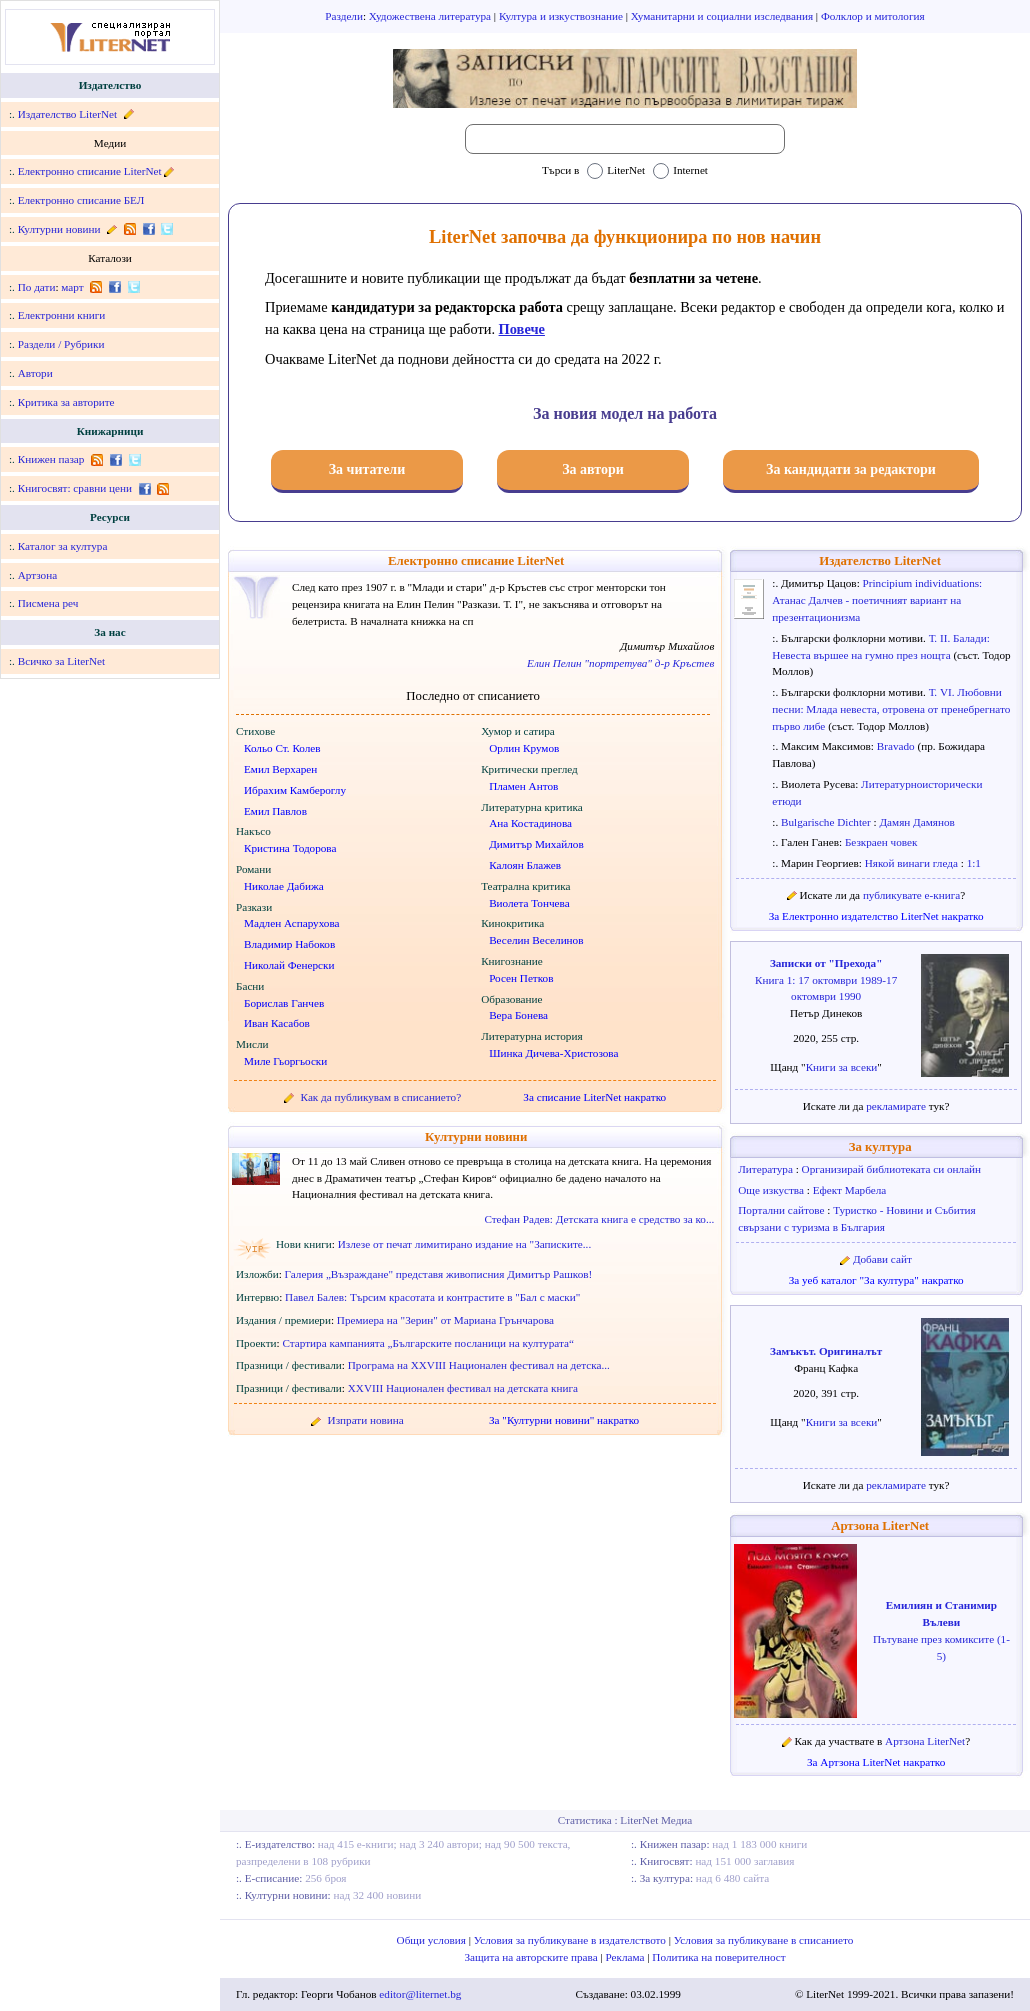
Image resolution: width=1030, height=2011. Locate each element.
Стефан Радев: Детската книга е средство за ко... (599, 1219)
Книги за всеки (842, 1067)
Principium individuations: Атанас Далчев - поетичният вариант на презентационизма (877, 600)
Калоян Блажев (525, 865)
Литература (766, 1169)
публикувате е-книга (911, 895)
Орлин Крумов (524, 748)
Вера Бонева (518, 1015)
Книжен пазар (51, 459)
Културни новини (59, 229)
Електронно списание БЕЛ (81, 200)
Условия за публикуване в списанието (764, 1940)
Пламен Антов (523, 786)
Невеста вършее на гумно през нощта (862, 655)
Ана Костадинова (530, 823)
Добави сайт (882, 1259)
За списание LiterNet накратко (594, 1097)
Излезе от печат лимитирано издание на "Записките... (465, 1244)
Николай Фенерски (289, 965)
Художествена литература (431, 16)
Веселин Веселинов (536, 940)
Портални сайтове (782, 1210)
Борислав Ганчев (284, 1003)
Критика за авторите (66, 402)
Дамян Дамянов (916, 822)
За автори (593, 469)
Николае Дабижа (284, 886)
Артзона (37, 575)
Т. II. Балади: (959, 638)
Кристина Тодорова (290, 848)
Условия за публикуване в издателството (571, 1940)
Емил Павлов (275, 811)
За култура (880, 1147)
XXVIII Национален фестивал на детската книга (463, 1388)
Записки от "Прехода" (826, 963)
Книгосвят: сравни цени (75, 488)
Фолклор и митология (873, 16)
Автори (35, 373)
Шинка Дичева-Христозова (553, 1053)
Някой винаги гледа (913, 863)
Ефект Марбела (850, 1190)
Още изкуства (772, 1190)
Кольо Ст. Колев (282, 748)
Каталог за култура (63, 546)
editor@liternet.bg (420, 1994)
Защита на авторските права (532, 1957)
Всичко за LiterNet (61, 661)
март (72, 287)
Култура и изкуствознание (562, 16)
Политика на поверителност (718, 1957)
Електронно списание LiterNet (90, 171)
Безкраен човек (881, 842)
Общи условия (433, 1940)
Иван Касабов (277, 1023)
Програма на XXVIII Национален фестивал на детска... (479, 1365)
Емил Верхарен (280, 769)
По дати (37, 287)
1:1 (974, 863)
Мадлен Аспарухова (292, 923)
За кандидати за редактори (851, 469)
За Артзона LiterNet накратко (876, 1762)
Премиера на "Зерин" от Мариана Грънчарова (445, 1320)
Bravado (897, 746)
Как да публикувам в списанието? (381, 1097)
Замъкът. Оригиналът (826, 1351)
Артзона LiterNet (880, 1526)
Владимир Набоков (289, 944)
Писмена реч (48, 603)
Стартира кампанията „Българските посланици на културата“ (428, 1343)
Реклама (627, 1957)
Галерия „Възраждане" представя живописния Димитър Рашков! (439, 1274)
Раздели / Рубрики (61, 344)
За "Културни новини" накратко (564, 1420)
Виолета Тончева (529, 903)
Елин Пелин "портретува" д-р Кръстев (620, 663)
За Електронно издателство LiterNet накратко (876, 916)
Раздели (344, 16)
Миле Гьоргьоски (285, 1061)
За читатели (367, 469)
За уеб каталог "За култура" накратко (876, 1280)
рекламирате (897, 1106)
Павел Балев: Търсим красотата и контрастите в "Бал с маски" (432, 1297)
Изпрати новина (366, 1420)
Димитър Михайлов (536, 844)
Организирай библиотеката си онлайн (892, 1169)
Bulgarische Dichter (827, 822)
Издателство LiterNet (67, 114)
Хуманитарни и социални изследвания (723, 16)
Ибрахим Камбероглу (295, 790)
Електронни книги (62, 315)
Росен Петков (521, 978)
